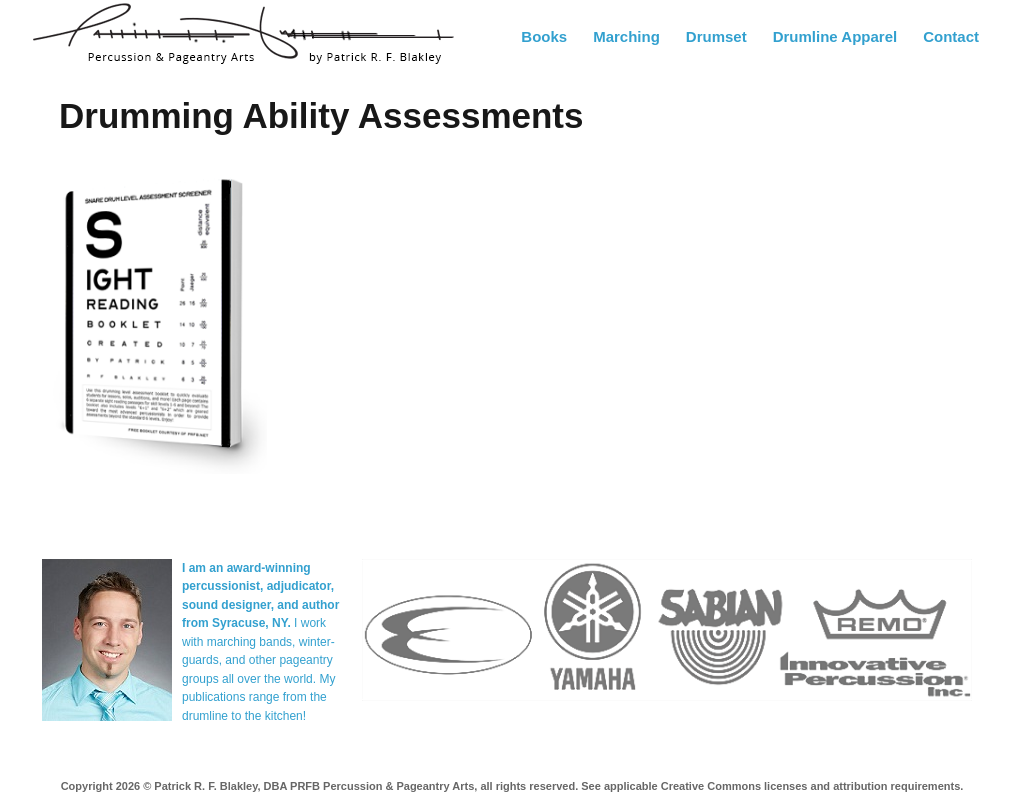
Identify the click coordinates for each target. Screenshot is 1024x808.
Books (544, 36)
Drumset (716, 36)
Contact (951, 36)
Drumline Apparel (835, 36)
